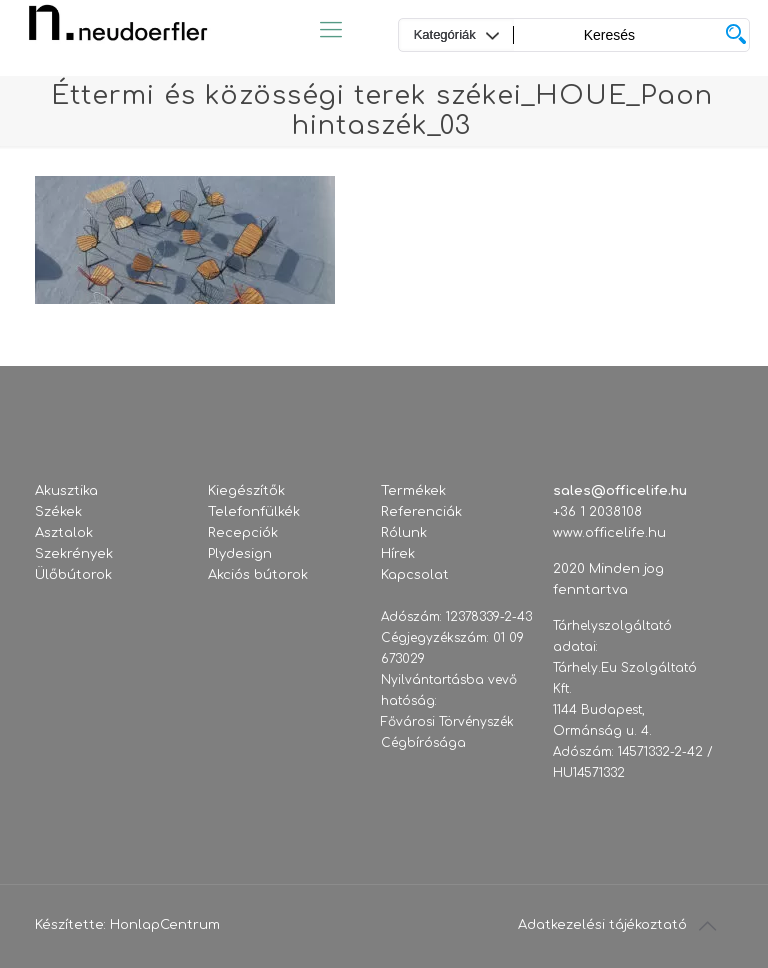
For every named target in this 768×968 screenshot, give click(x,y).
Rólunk (404, 533)
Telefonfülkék (254, 512)
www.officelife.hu (609, 533)
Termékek (413, 491)
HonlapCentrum (165, 925)
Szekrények (74, 554)
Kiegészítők (246, 491)
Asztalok (64, 533)
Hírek (398, 554)
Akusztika (66, 491)
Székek (58, 512)
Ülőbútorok (73, 575)
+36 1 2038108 (597, 512)
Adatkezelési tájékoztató (602, 925)
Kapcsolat (415, 575)
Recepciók (243, 533)
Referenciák (421, 512)
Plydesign (240, 554)
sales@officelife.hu (620, 491)
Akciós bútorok (258, 575)
